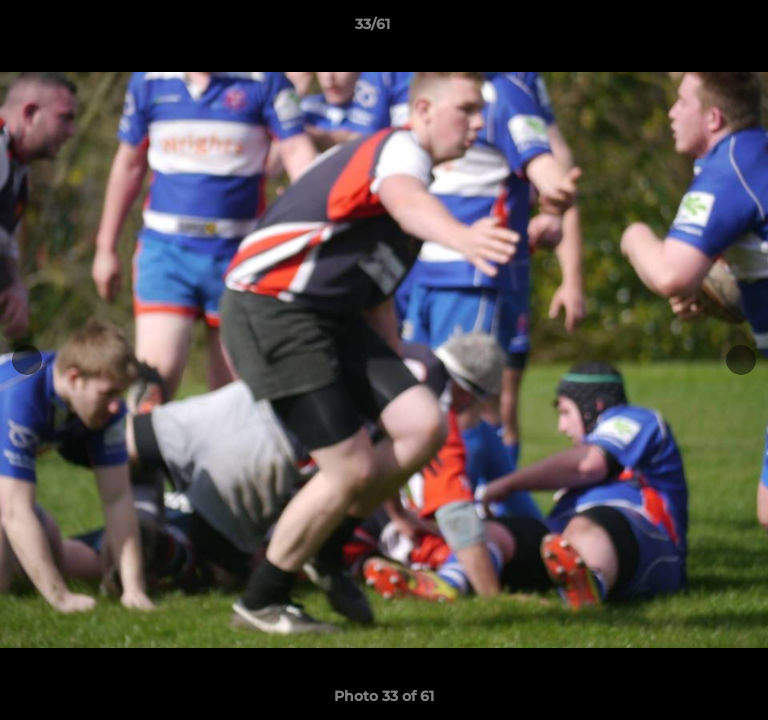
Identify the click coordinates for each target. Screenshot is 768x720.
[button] (696, 29)
